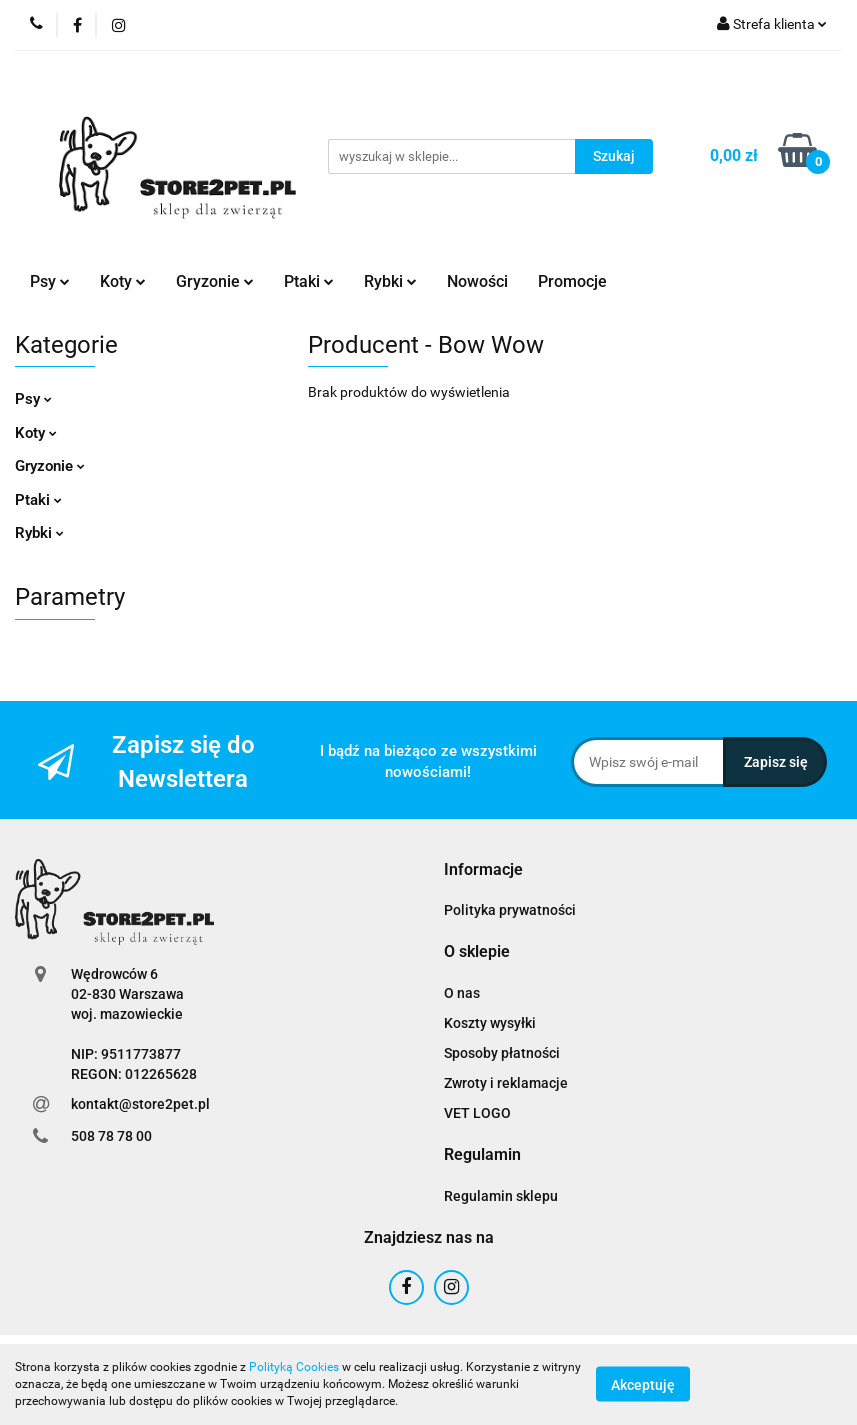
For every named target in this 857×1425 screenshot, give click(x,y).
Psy (50, 281)
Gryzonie (215, 281)
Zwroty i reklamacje (506, 1083)
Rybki (390, 281)
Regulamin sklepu (501, 1196)
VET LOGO (477, 1113)
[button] (483, 870)
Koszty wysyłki (490, 1023)
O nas (462, 993)
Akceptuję (643, 1385)
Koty (123, 281)
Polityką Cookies (294, 1367)
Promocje (572, 281)
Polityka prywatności (510, 910)
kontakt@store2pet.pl (140, 1104)
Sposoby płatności (502, 1053)
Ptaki (309, 281)
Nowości (477, 281)
